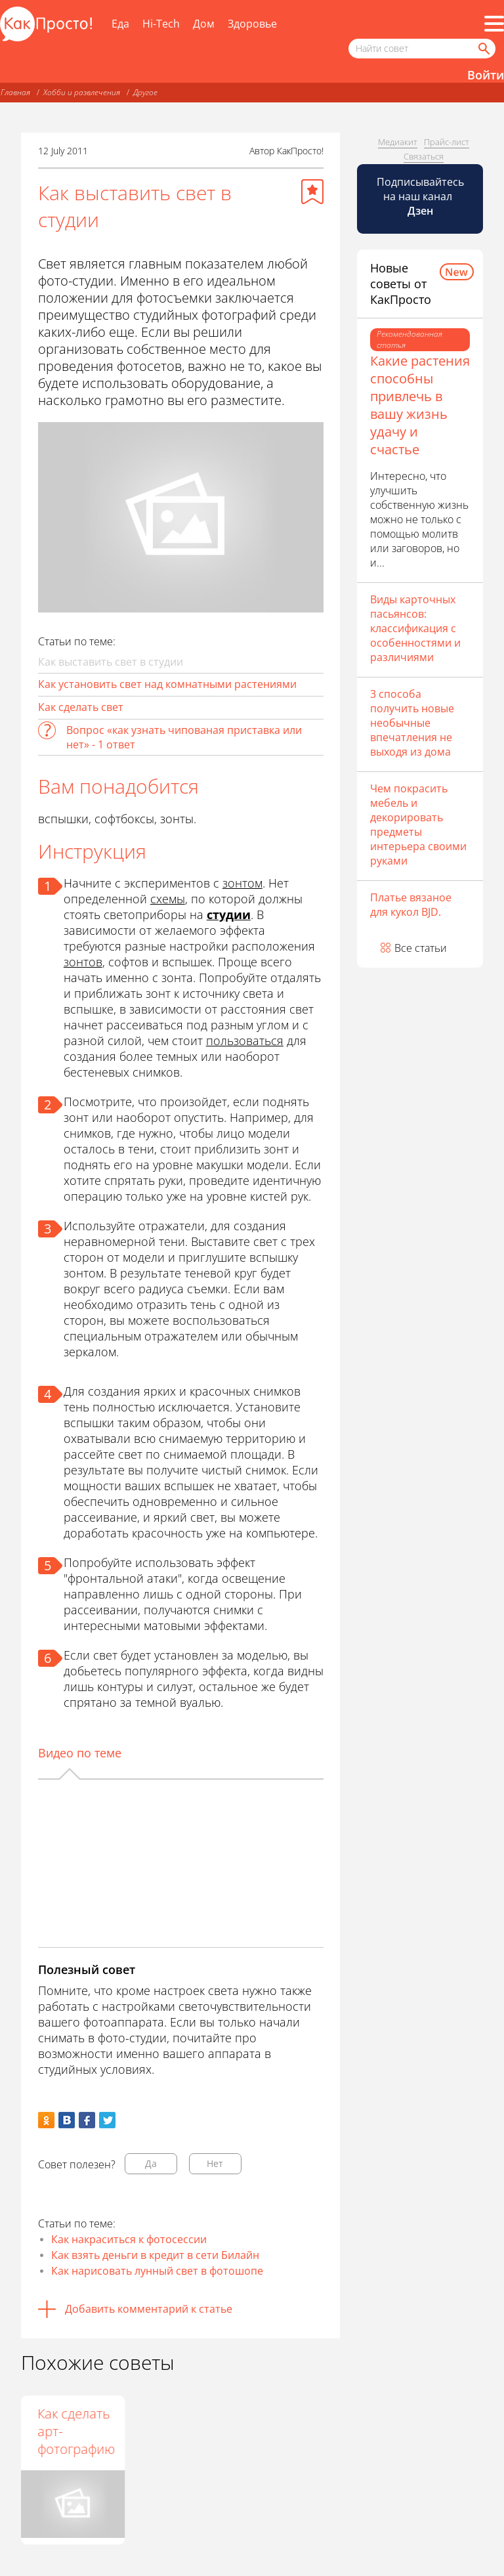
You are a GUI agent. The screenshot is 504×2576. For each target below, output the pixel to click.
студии (229, 914)
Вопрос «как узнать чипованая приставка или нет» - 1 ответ (184, 737)
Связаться (424, 156)
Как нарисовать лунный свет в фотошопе (157, 2271)
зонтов (83, 962)
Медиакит (397, 142)
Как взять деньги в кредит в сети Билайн (155, 2255)
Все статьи (420, 948)
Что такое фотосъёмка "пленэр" (72, 2431)
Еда (120, 23)
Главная (15, 92)
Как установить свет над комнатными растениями (167, 684)
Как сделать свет (80, 707)
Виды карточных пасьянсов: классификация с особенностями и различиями (415, 628)
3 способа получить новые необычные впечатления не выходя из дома (412, 723)
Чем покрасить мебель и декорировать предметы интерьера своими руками (418, 824)
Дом (204, 23)
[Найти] (483, 48)
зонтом (242, 883)
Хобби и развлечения (81, 92)
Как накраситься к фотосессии (129, 2239)
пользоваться (245, 1040)
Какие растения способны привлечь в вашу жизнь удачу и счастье (420, 405)
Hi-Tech (161, 23)
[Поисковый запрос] (421, 48)
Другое (145, 92)
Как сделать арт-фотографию (180, 2431)
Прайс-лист (446, 142)
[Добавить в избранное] (312, 191)
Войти (485, 75)
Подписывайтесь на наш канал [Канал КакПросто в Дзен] (420, 196)
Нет (215, 2163)
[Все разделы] (494, 24)
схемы (167, 899)
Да (151, 2163)
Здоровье (252, 23)
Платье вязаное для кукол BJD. (411, 904)
